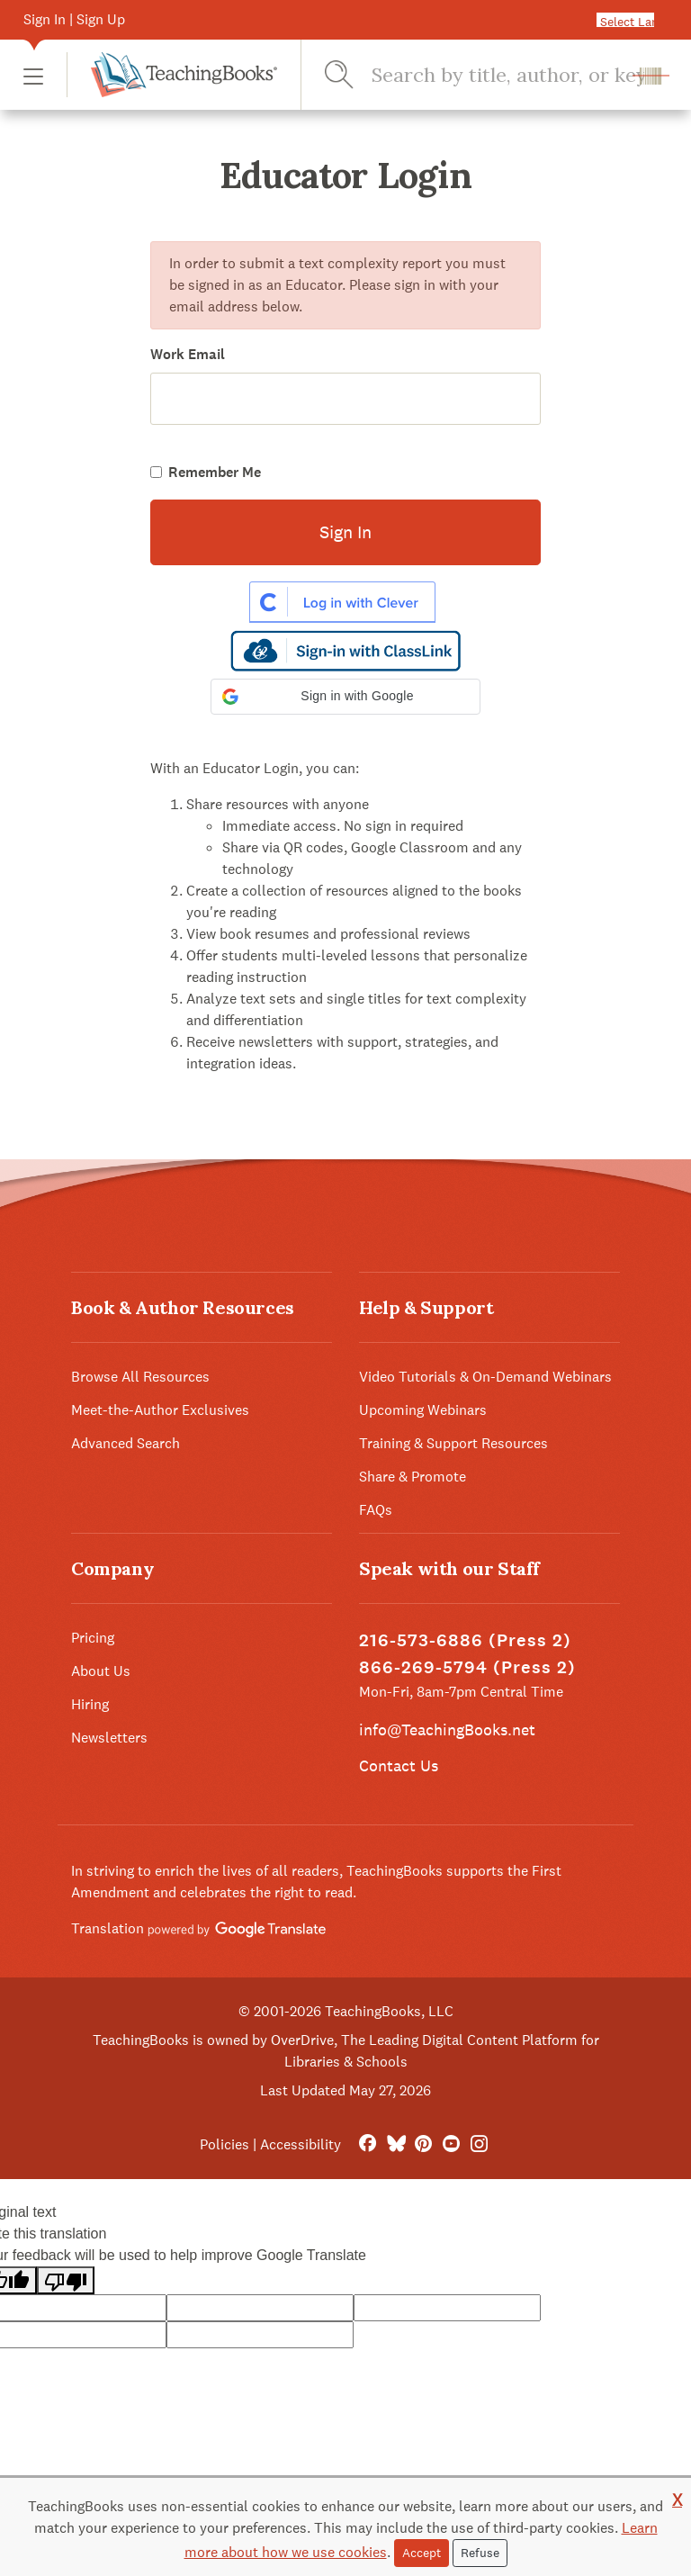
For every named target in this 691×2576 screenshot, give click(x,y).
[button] (33, 75)
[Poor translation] (65, 2280)
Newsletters (109, 1737)
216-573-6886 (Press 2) (465, 1640)
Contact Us (398, 1765)
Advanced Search (125, 1443)
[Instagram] (479, 2144)
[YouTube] (451, 2144)
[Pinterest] (423, 2144)
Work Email (187, 354)
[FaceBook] (367, 2144)
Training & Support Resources (453, 1443)
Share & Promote (412, 1476)
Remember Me (214, 472)
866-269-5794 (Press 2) (467, 1667)
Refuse (480, 2552)
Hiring (90, 1704)
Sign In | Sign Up (74, 19)
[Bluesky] (395, 2144)
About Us (100, 1671)
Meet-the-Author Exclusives (160, 1410)
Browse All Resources (140, 1376)
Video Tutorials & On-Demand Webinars (485, 1376)
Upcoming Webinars (423, 1410)
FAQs (375, 1509)
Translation (198, 1928)
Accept (421, 2552)
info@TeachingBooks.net (447, 1729)
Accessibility (300, 2144)
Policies (224, 2144)
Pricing (92, 1637)
